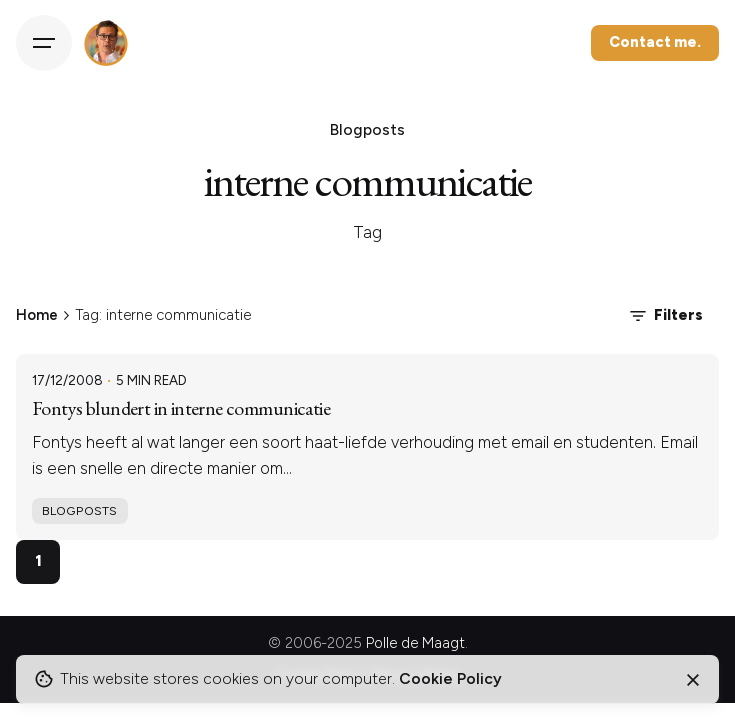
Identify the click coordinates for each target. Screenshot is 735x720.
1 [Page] (38, 560)
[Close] (693, 680)
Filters (664, 316)
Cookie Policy (450, 678)
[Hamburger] (44, 43)
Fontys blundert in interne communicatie (181, 408)
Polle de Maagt (415, 643)
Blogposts (79, 510)
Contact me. (655, 42)
